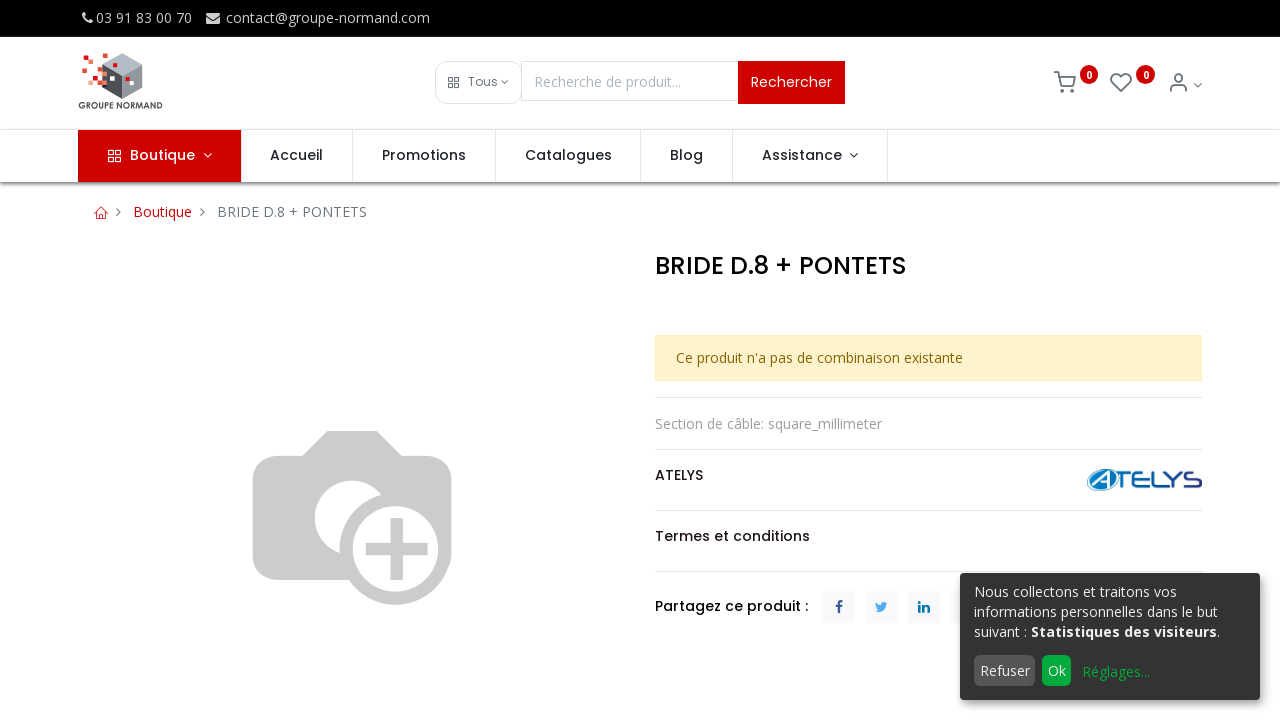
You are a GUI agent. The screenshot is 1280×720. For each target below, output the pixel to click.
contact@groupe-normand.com (317, 17)
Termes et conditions (732, 536)
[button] (478, 82)
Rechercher (791, 82)
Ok (1057, 670)
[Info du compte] (1184, 84)
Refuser (1005, 670)
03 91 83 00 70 (135, 17)
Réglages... (1116, 671)
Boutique (162, 211)
